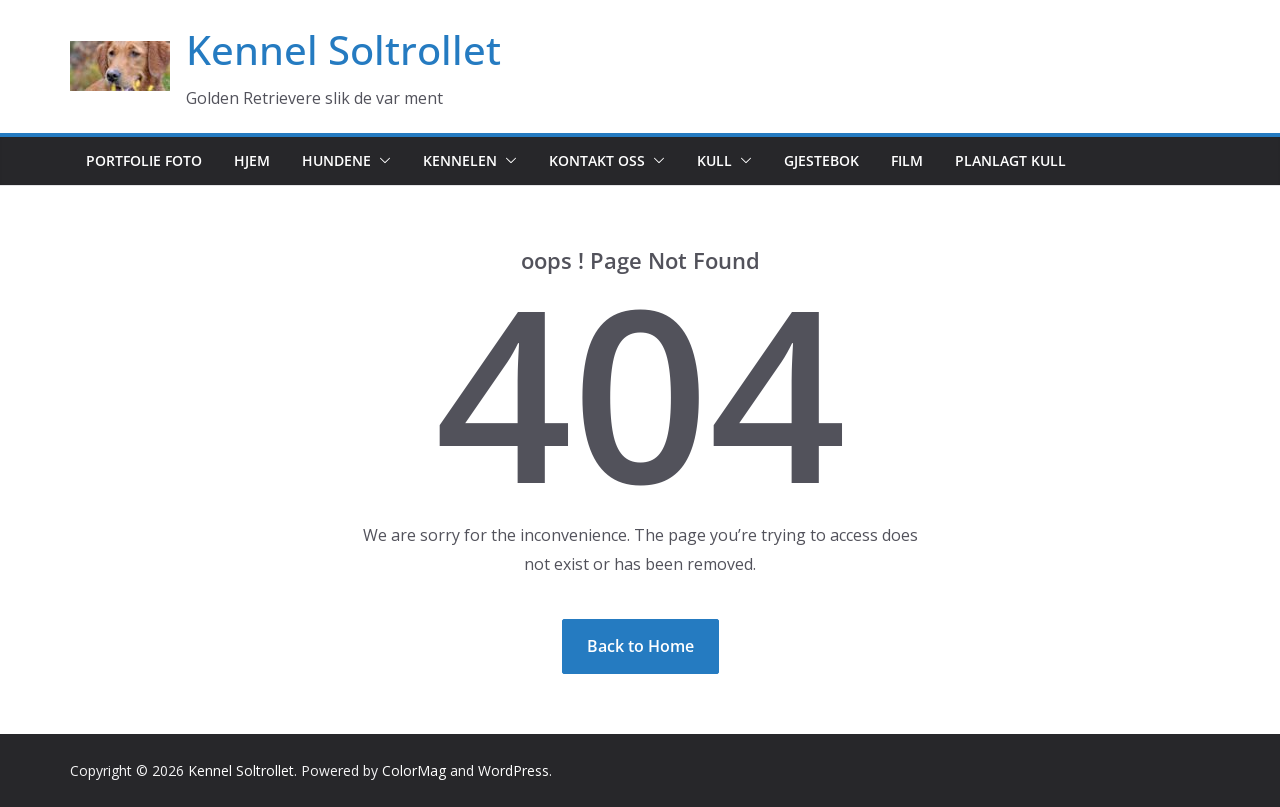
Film (907, 160)
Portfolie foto (144, 160)
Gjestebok (821, 160)
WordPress (513, 770)
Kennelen (460, 160)
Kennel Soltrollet (343, 49)
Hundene (336, 160)
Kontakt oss (597, 160)
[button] (381, 161)
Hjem (252, 160)
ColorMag (414, 770)
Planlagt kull (1010, 160)
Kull (714, 160)
